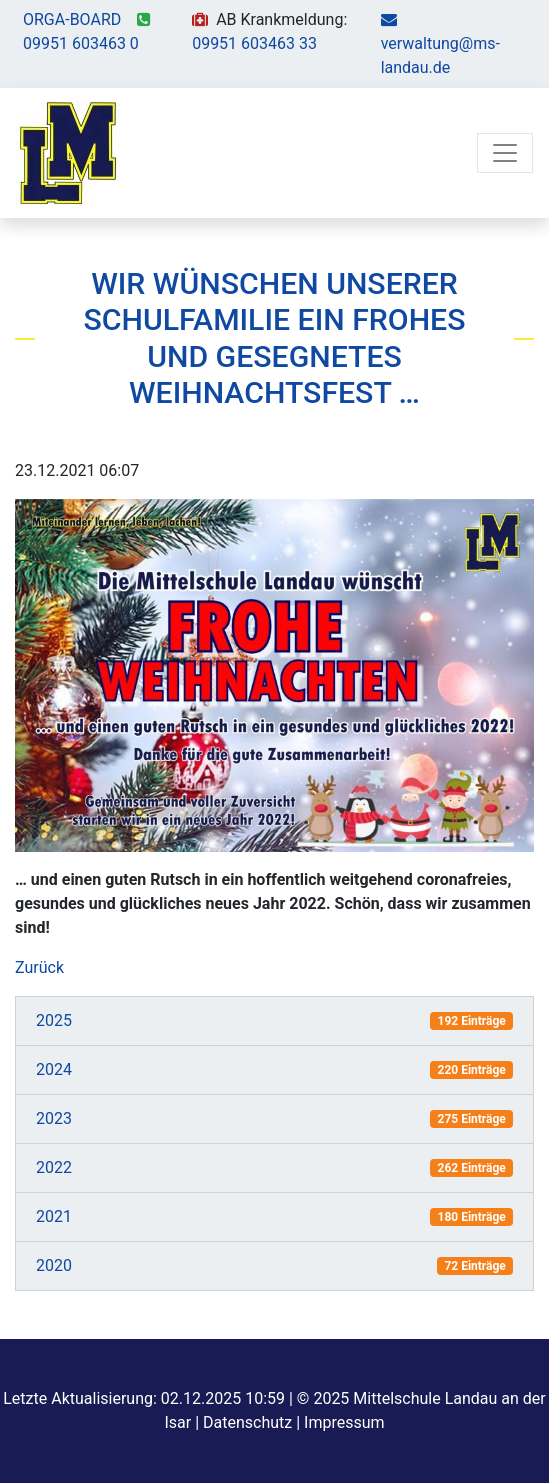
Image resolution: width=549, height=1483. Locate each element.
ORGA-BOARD (72, 19)
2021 (54, 1216)
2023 (54, 1118)
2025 (54, 1020)
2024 (54, 1069)
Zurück (39, 967)
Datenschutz (247, 1422)
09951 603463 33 (254, 43)
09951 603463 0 (81, 43)
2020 (54, 1265)
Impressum (344, 1422)
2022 (54, 1167)
